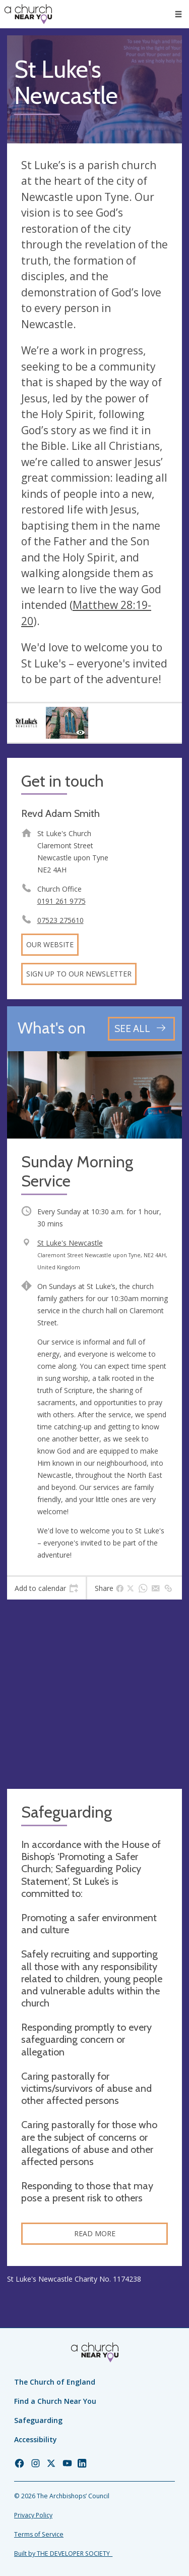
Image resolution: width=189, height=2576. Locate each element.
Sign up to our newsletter (79, 973)
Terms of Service (39, 2534)
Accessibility (35, 2439)
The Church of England (54, 2382)
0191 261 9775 (61, 901)
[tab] (46, 1588)
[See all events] (141, 1029)
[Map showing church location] (94, 1694)
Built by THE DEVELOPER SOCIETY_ (63, 2553)
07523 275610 (60, 920)
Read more (94, 2233)
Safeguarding (38, 2420)
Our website (50, 944)
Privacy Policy (33, 2515)
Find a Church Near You (55, 2401)
